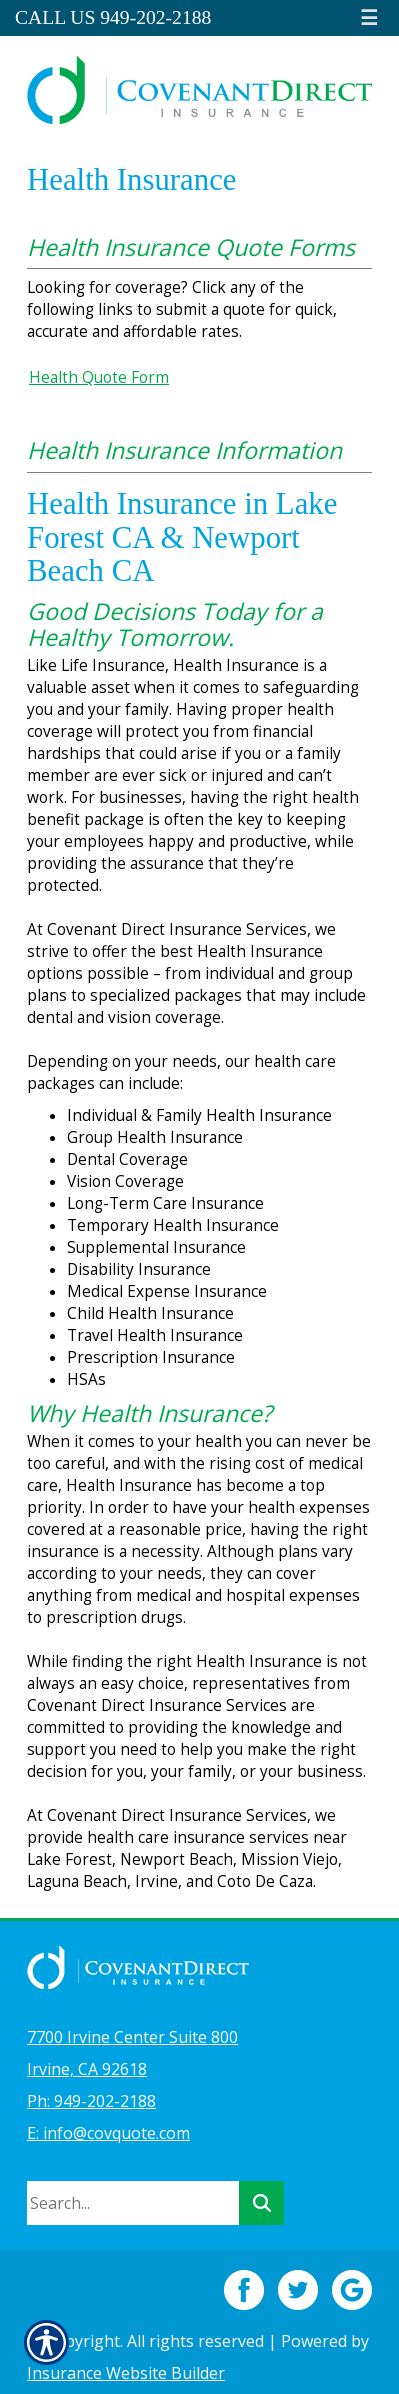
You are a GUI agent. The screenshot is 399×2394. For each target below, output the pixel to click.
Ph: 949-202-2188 (91, 2101)
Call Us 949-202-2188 (113, 17)
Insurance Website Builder (126, 2373)
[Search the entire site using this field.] (133, 2203)
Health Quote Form (99, 377)
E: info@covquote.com (108, 2133)
